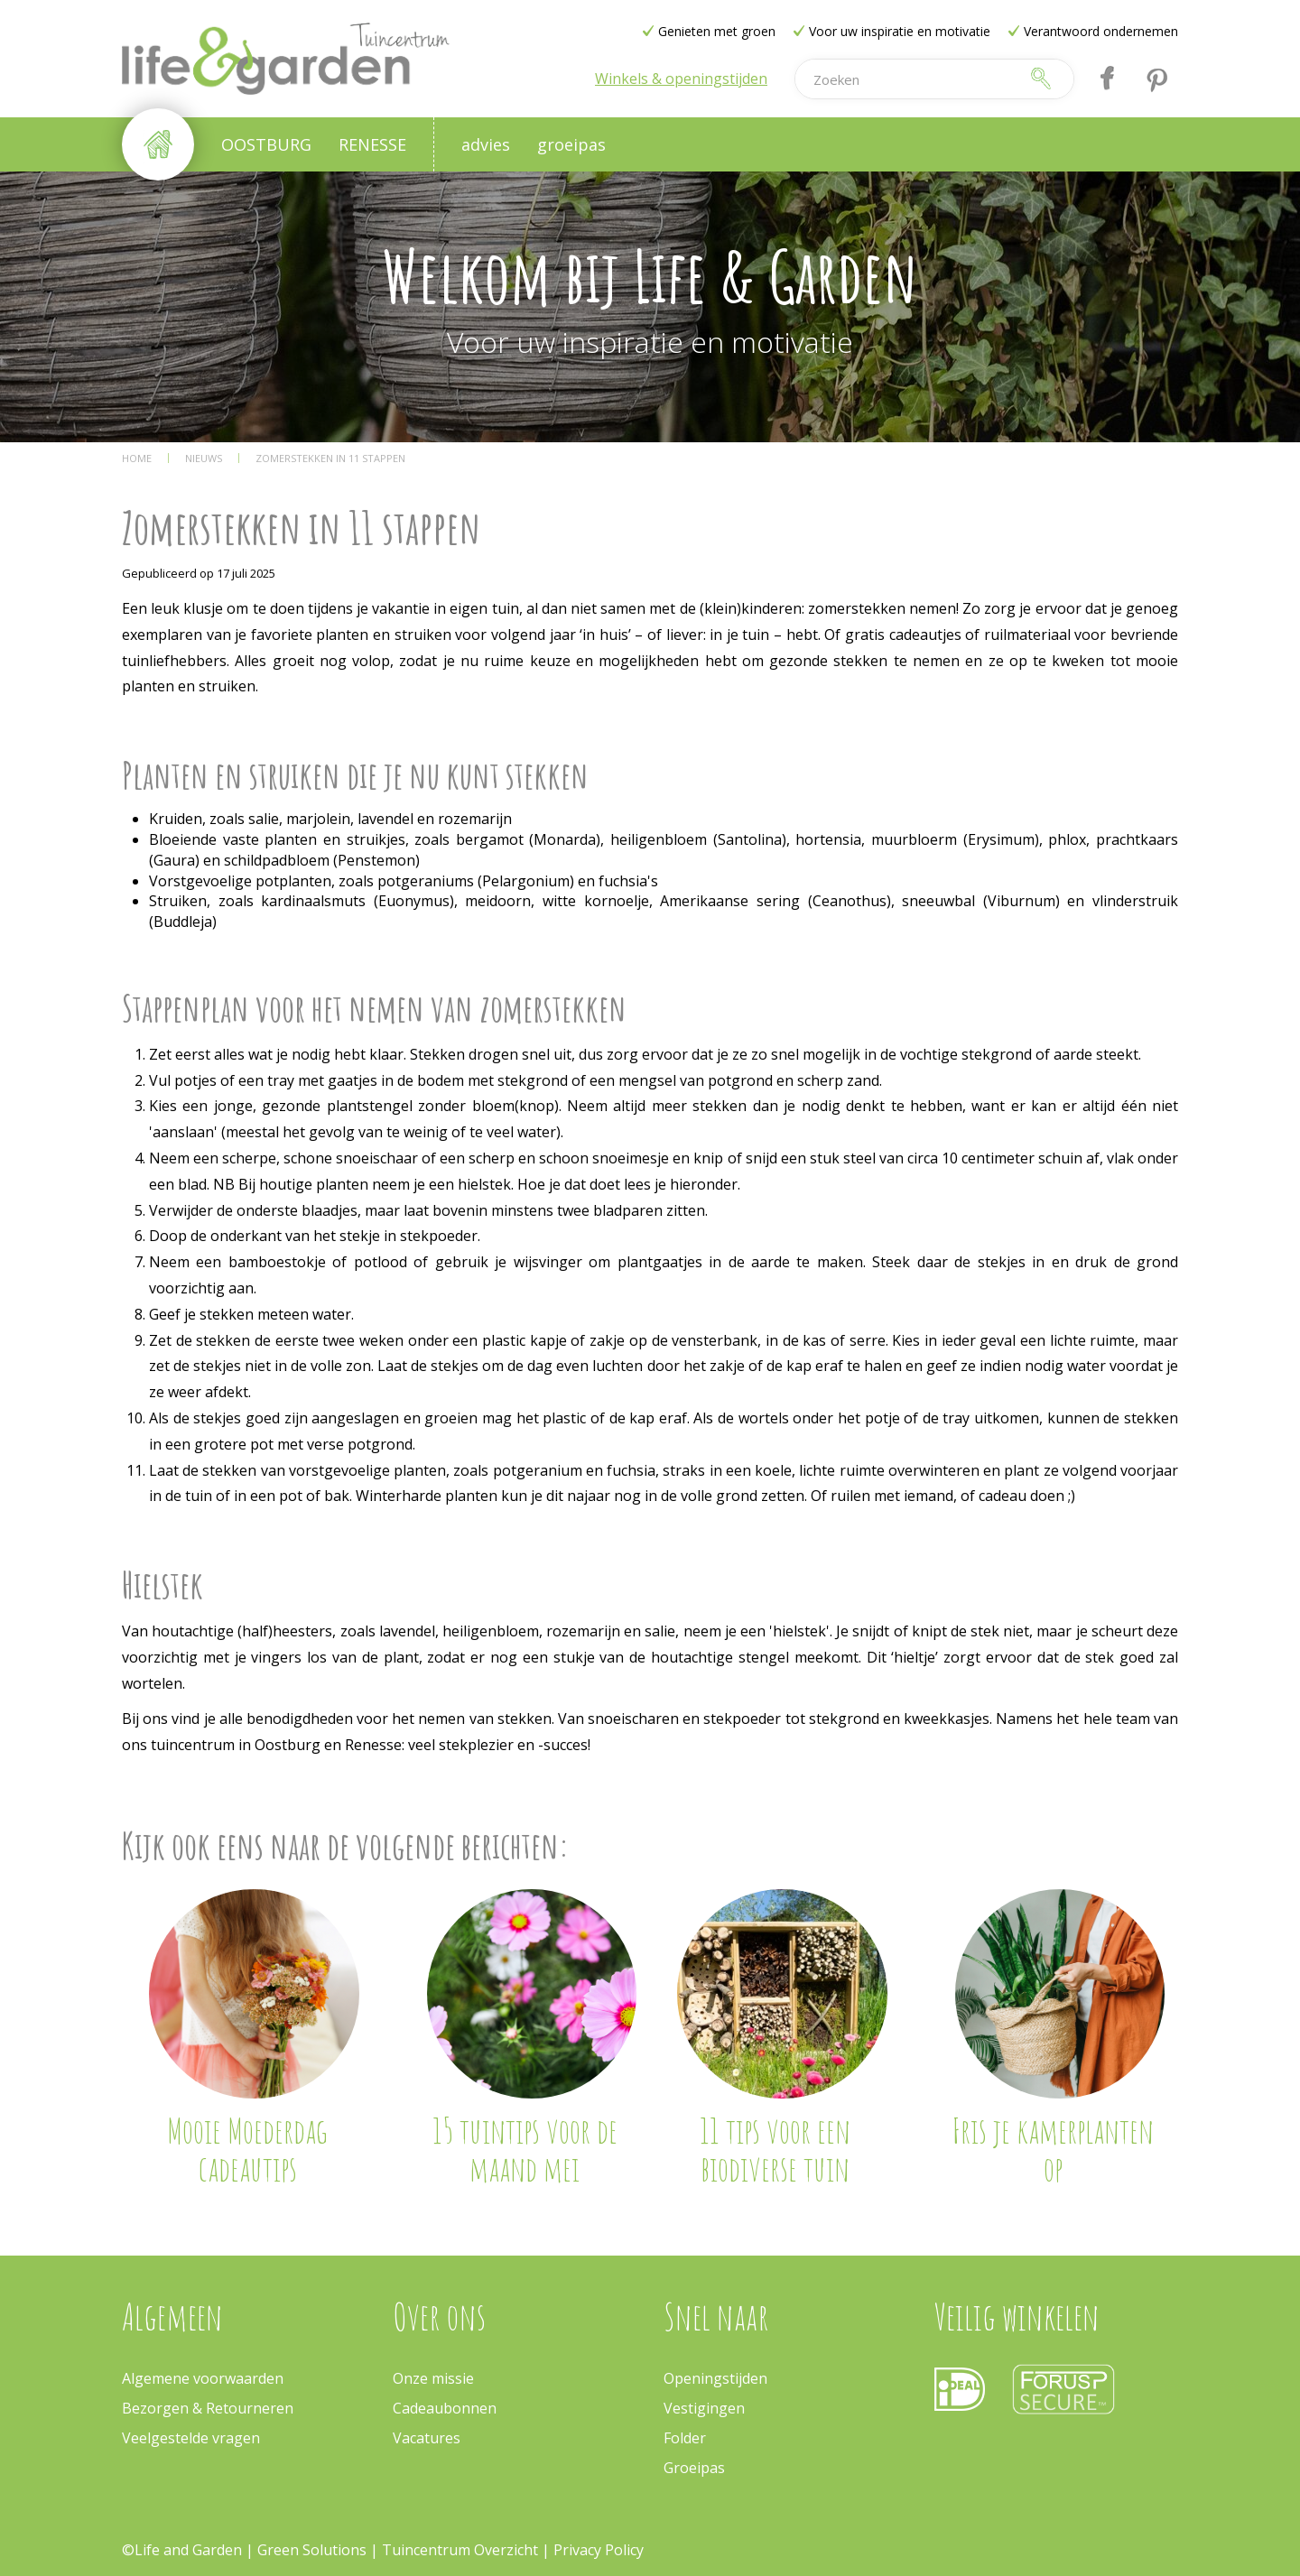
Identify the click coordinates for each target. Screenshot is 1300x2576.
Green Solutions (313, 2550)
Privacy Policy (598, 2550)
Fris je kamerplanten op (1053, 2149)
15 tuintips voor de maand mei (525, 2149)
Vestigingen (704, 2408)
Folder (685, 2438)
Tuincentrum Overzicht (460, 2550)
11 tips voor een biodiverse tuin (775, 2149)
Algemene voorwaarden (202, 2378)
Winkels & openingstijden (681, 78)
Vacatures (426, 2438)
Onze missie (433, 2378)
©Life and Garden (182, 2550)
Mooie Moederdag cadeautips (247, 2149)
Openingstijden (715, 2378)
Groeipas (694, 2468)
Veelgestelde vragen (191, 2438)
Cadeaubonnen (445, 2408)
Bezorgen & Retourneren (207, 2408)
